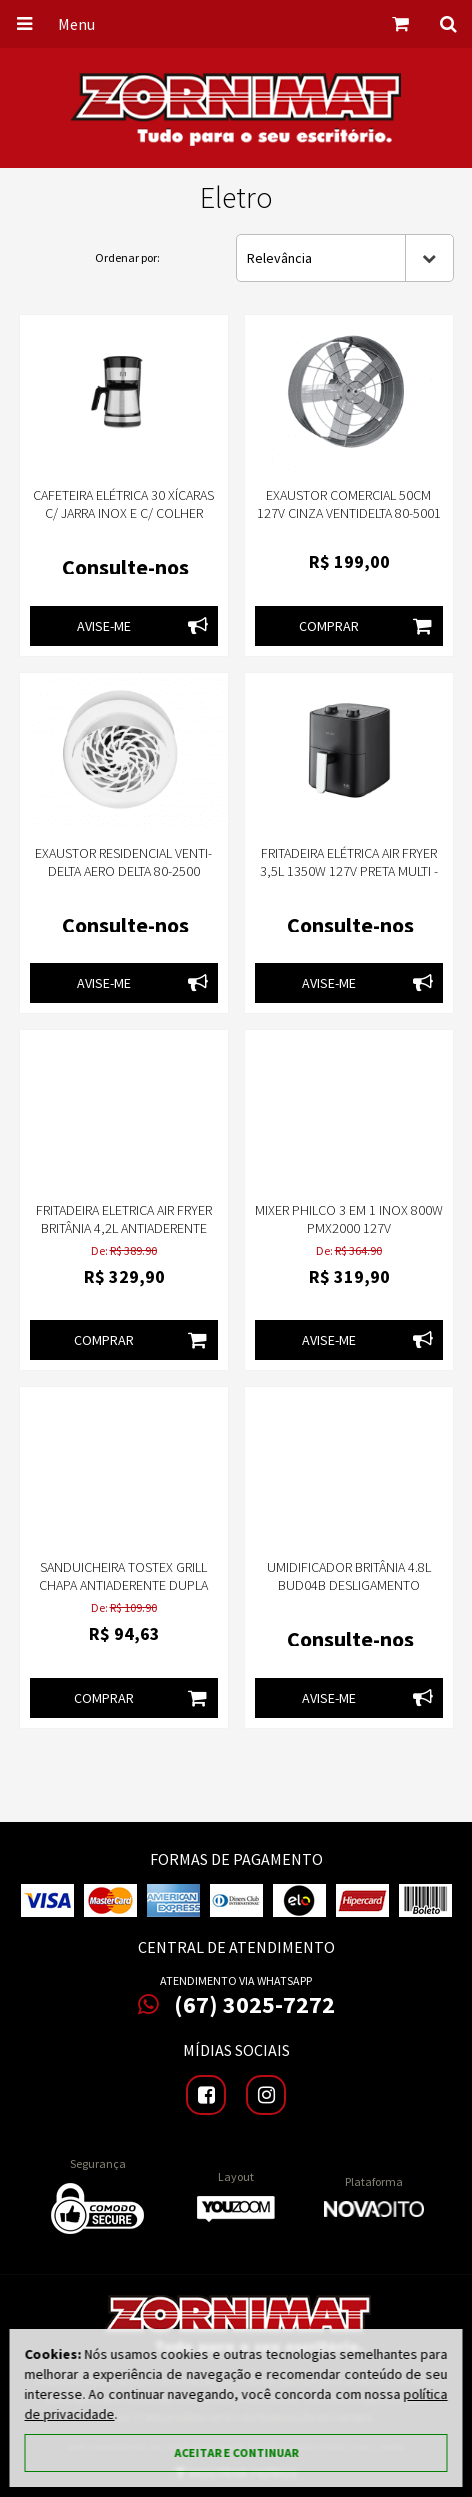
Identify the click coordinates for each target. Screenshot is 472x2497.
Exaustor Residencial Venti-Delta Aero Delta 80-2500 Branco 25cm (123, 871)
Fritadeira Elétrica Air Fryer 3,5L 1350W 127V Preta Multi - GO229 (349, 871)
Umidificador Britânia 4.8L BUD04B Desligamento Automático (349, 1585)
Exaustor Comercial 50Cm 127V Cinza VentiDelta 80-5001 (349, 504)
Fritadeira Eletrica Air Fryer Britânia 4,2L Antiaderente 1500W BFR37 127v (124, 1228)
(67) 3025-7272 (236, 2005)
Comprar (371, 626)
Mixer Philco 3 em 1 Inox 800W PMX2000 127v (349, 1219)
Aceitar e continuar (236, 2452)
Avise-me (147, 626)
